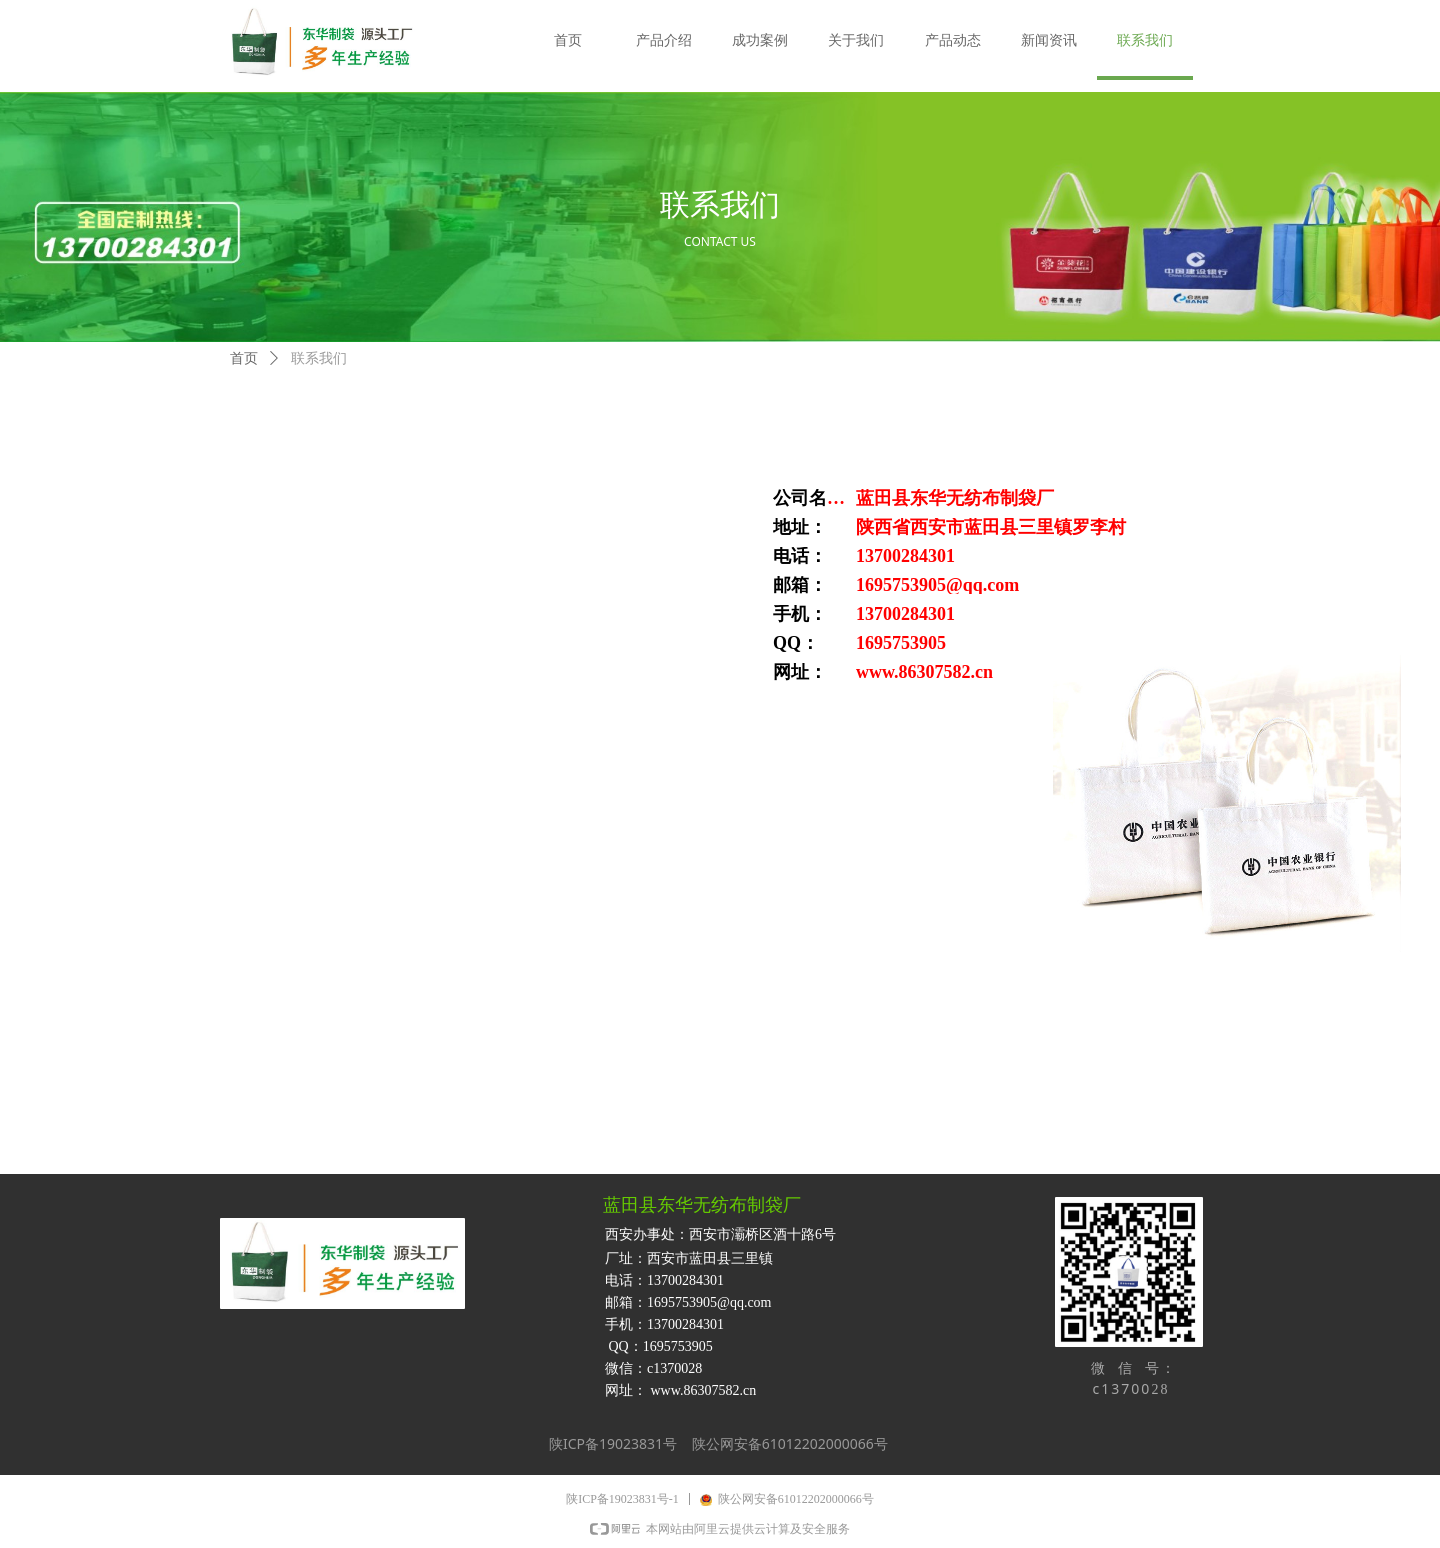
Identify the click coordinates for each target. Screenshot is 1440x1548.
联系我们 (319, 358)
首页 (244, 358)
